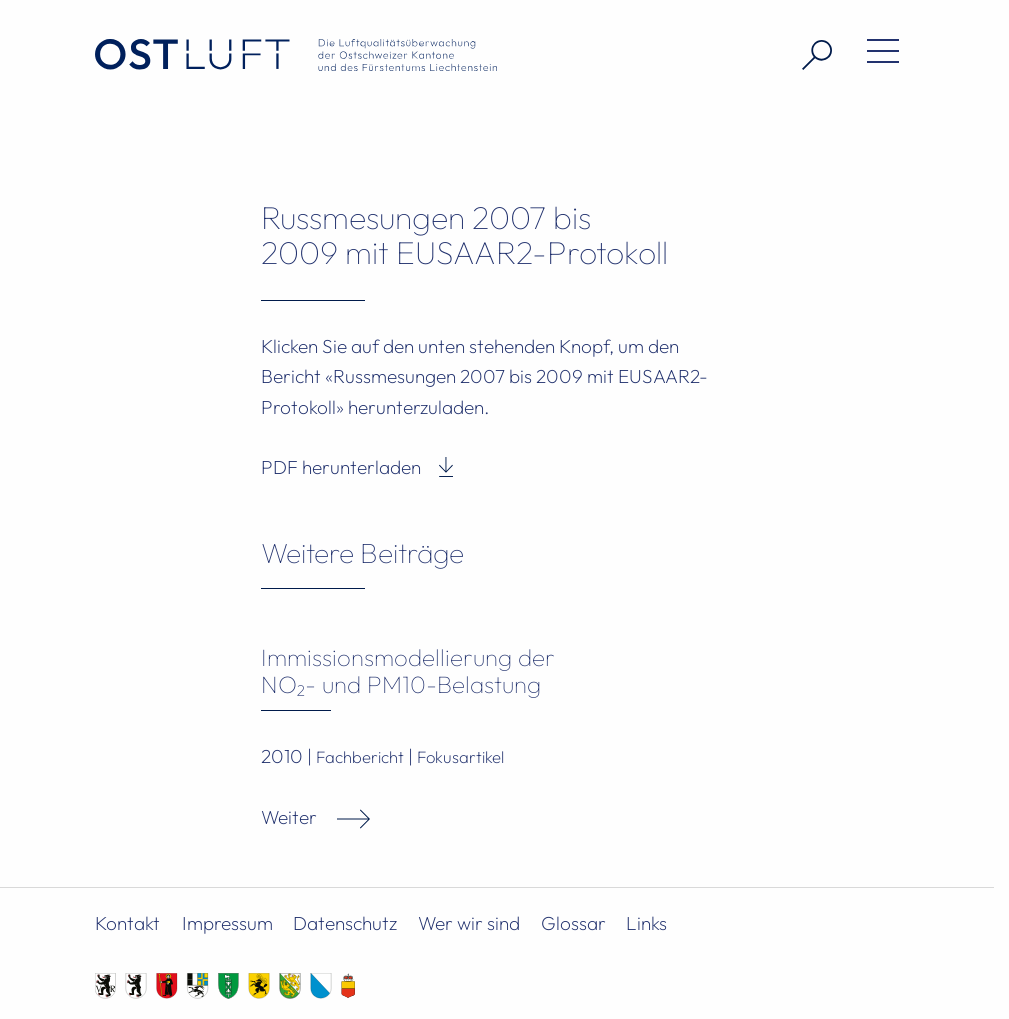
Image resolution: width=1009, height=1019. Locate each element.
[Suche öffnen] (809, 55)
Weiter (289, 817)
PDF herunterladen (341, 467)
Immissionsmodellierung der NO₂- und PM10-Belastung (408, 670)
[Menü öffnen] (875, 55)
